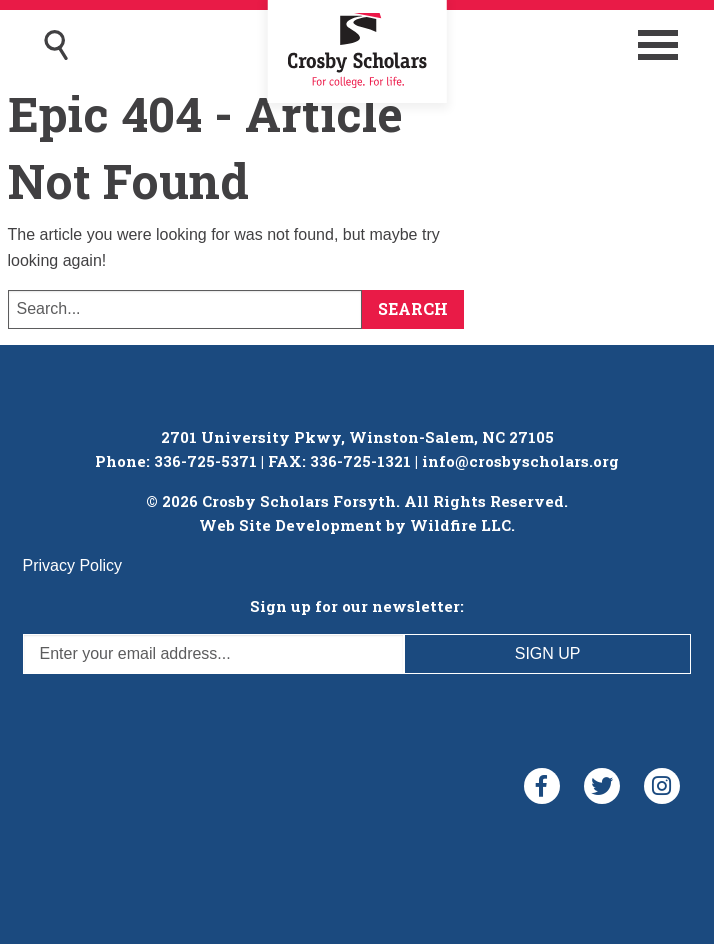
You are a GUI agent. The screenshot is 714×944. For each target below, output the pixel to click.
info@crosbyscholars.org (520, 461)
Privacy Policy (73, 565)
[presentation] (175, 713)
